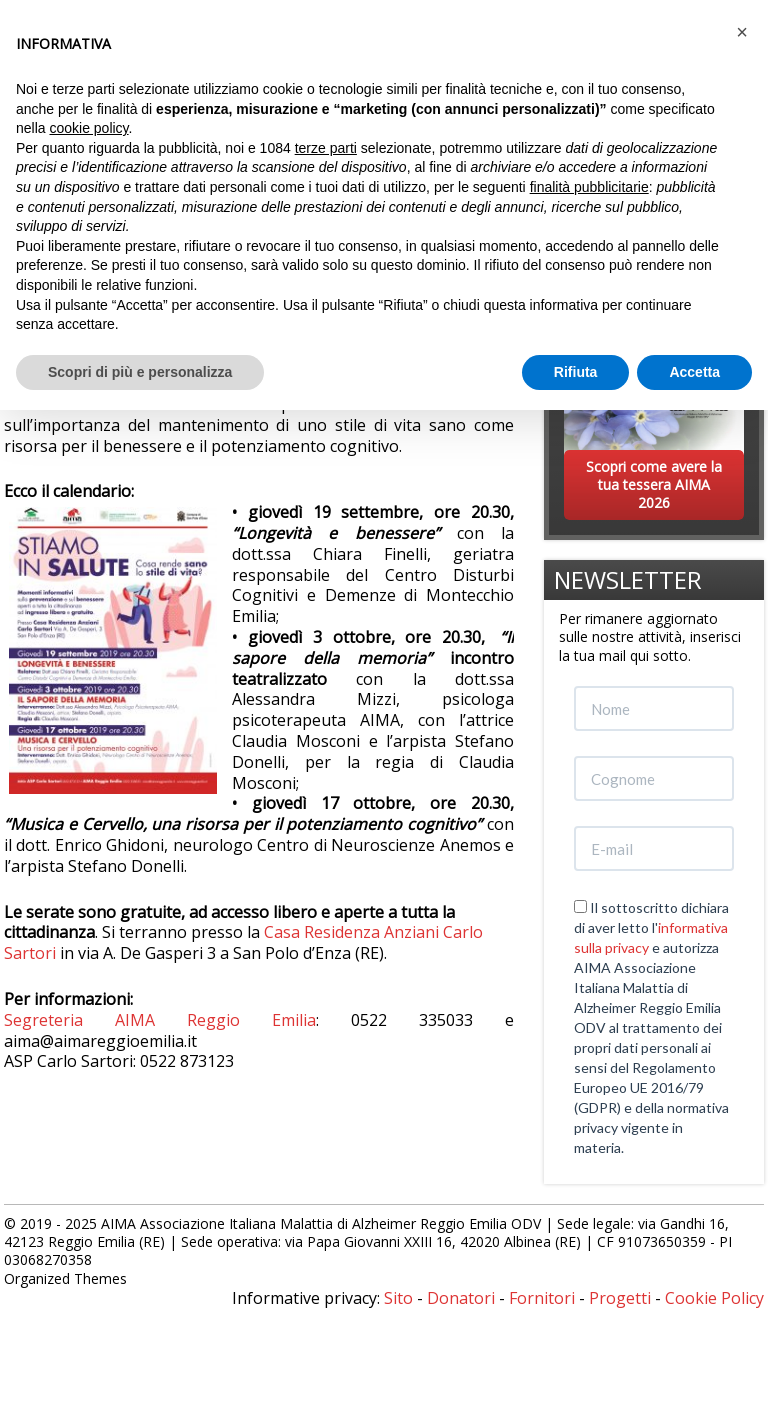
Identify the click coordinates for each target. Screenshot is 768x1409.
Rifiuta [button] (576, 372)
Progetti (620, 1298)
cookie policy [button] (88, 128)
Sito (398, 1298)
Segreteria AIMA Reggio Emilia (160, 1020)
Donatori (461, 1298)
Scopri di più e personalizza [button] (140, 372)
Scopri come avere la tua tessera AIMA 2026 (654, 484)
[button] (742, 32)
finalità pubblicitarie (589, 187)
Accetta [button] (694, 372)
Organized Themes (65, 1278)
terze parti (326, 148)
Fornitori (542, 1298)
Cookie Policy (714, 1298)
